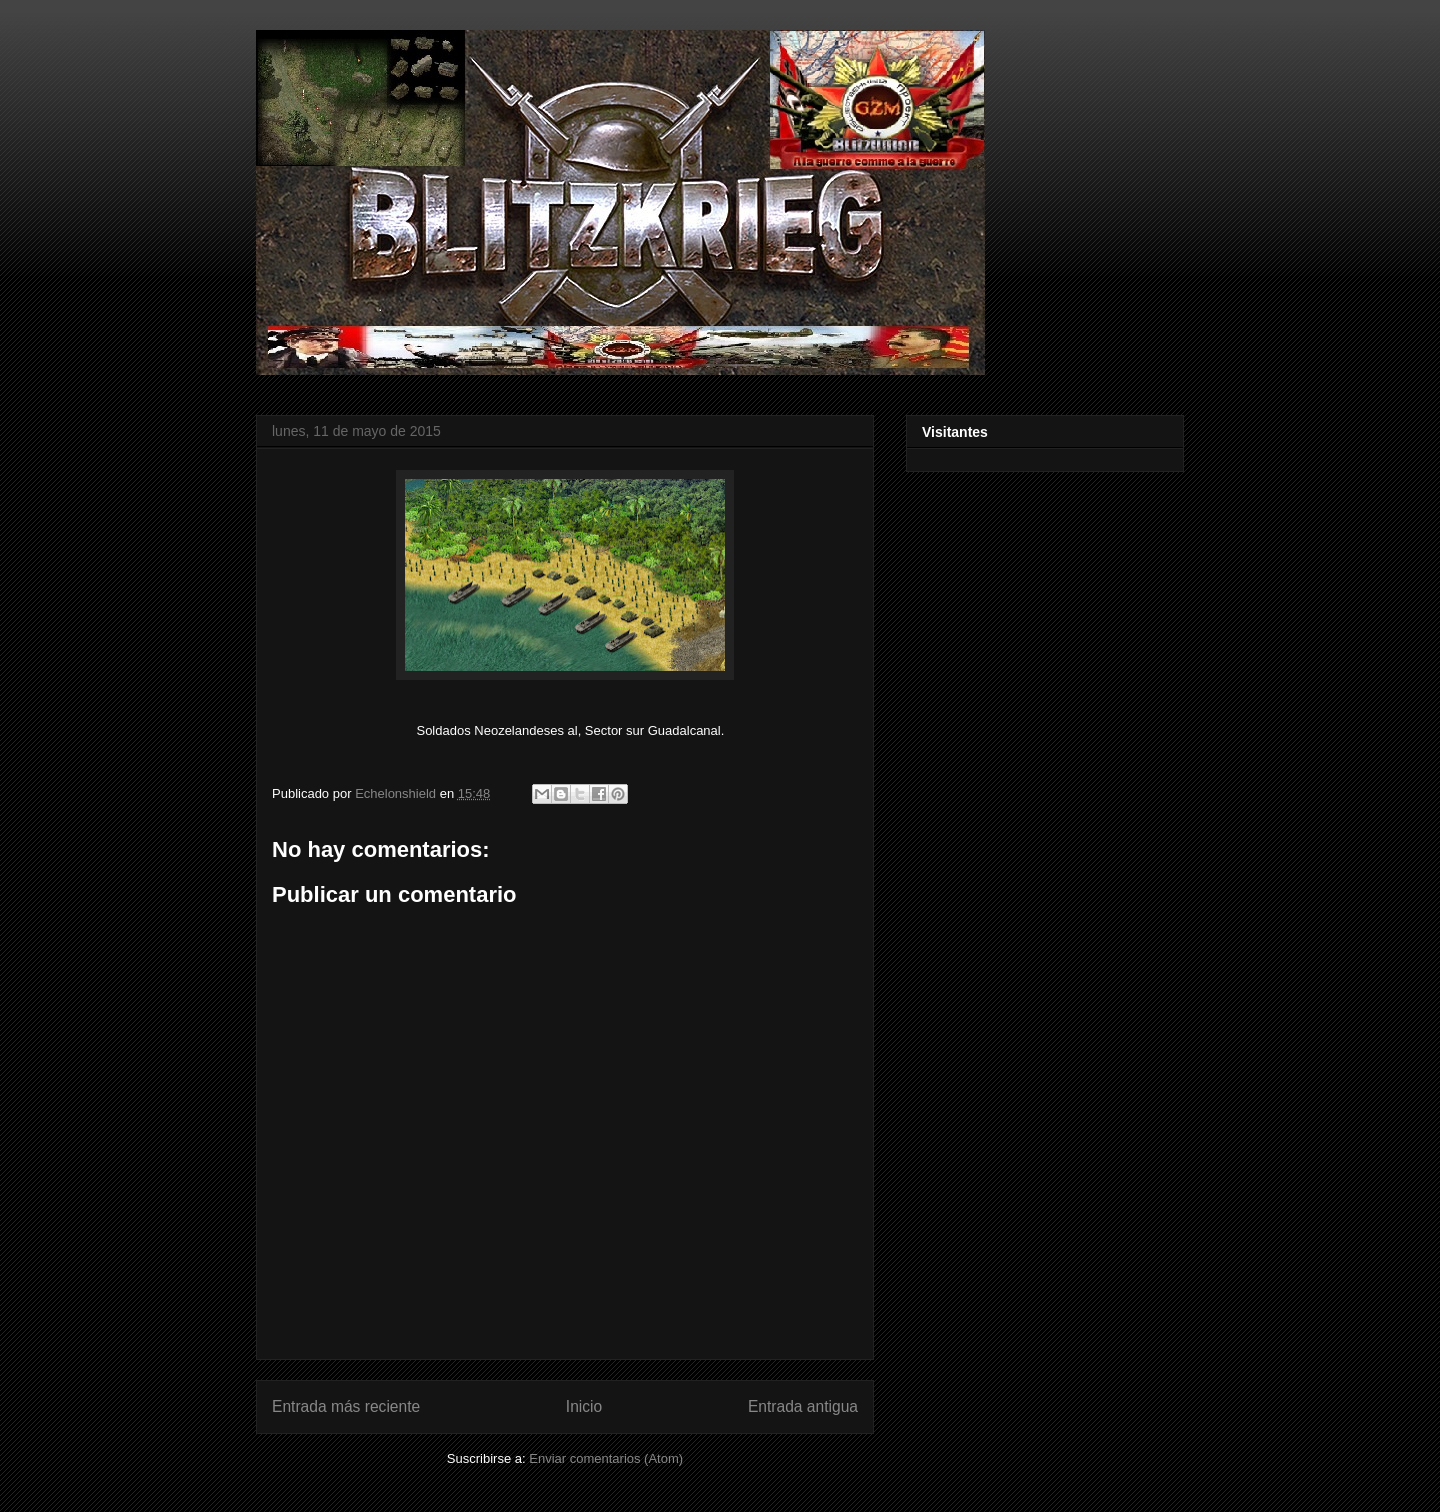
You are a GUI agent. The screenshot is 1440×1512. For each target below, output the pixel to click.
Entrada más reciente (346, 1406)
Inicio (584, 1406)
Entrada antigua (803, 1406)
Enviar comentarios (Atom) (606, 1458)
